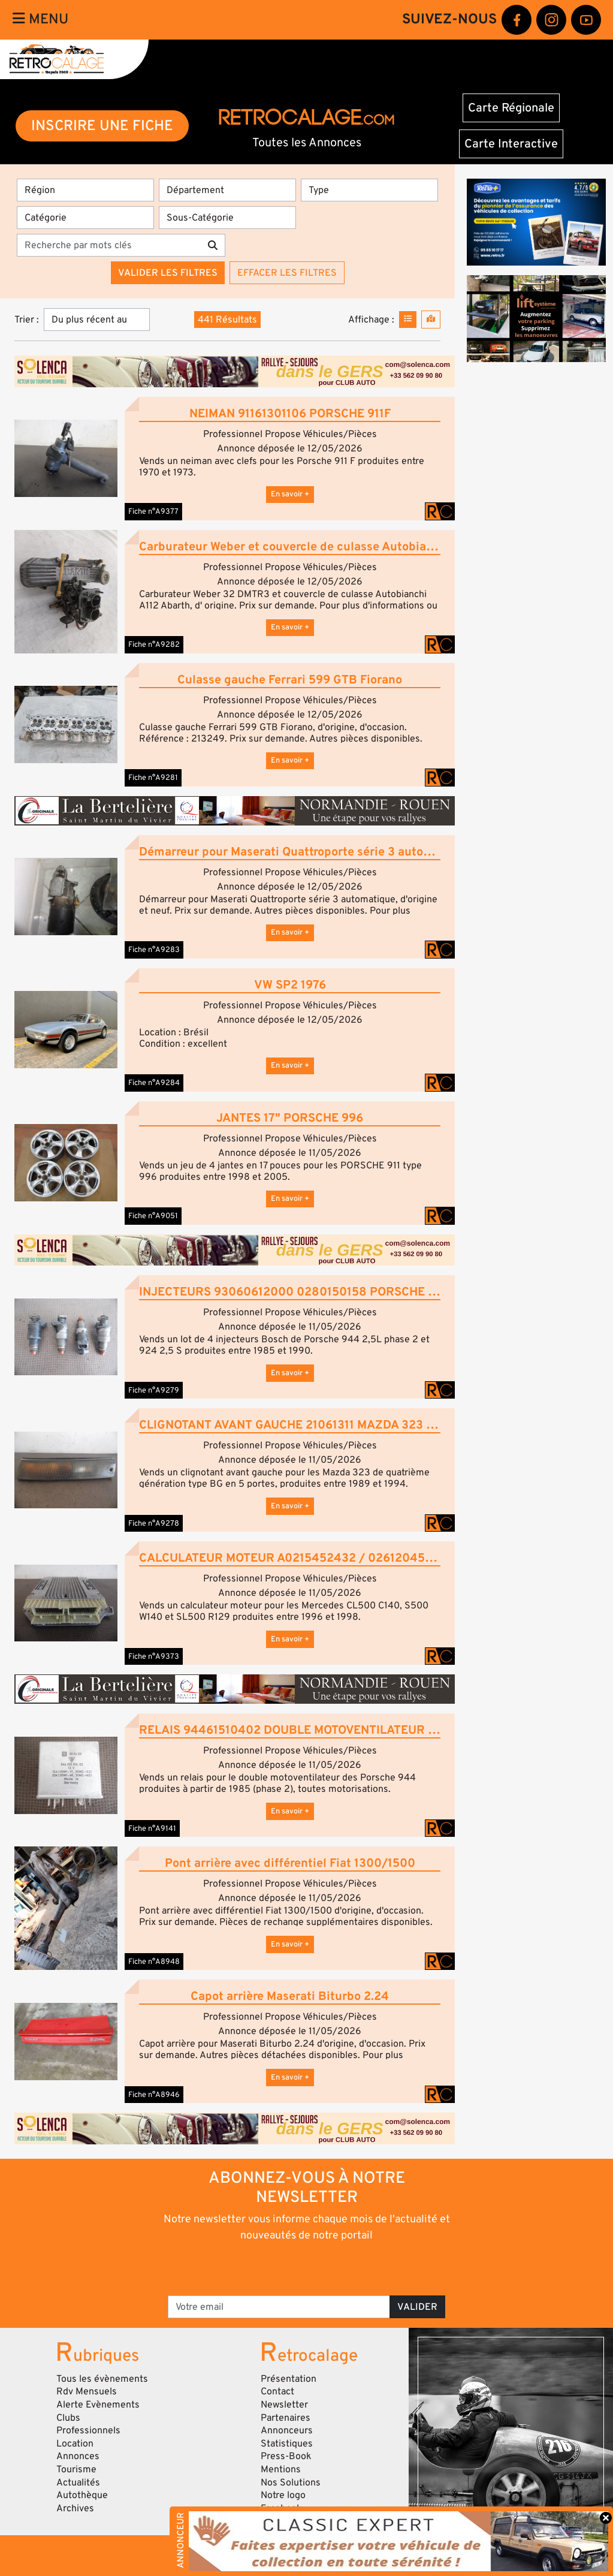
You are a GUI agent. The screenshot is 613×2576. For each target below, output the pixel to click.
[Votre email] (279, 2306)
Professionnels (88, 2430)
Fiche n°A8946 (154, 2094)
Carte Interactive (511, 143)
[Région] (85, 190)
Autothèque (82, 2495)
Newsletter (284, 2404)
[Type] (369, 190)
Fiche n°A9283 (154, 949)
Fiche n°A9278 (153, 1523)
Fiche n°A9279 (153, 1390)
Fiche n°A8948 (154, 1961)
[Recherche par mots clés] (109, 245)
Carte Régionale (511, 108)
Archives (75, 2508)
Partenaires (285, 2417)
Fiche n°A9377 (153, 511)
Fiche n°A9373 (153, 1656)
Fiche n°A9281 (153, 777)
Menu (40, 19)
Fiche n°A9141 (152, 1828)
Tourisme (76, 2469)
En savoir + (290, 494)
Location (74, 2443)
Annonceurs (287, 2430)
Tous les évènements (102, 2378)
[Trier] (97, 319)
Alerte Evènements (98, 2404)
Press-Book (286, 2456)
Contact (277, 2391)
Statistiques (287, 2443)
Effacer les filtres (287, 272)
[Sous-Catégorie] (227, 217)
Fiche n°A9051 (153, 1215)
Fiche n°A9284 (154, 1082)
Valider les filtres (168, 272)
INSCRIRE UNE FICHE (102, 125)
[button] (65, 458)
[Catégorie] (85, 217)
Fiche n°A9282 (154, 644)
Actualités (78, 2482)
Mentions (281, 2469)
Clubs (68, 2417)
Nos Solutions (291, 2482)
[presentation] (289, 2268)
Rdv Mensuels (86, 2391)
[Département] (227, 190)
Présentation (288, 2378)
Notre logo (283, 2495)
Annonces (77, 2456)
